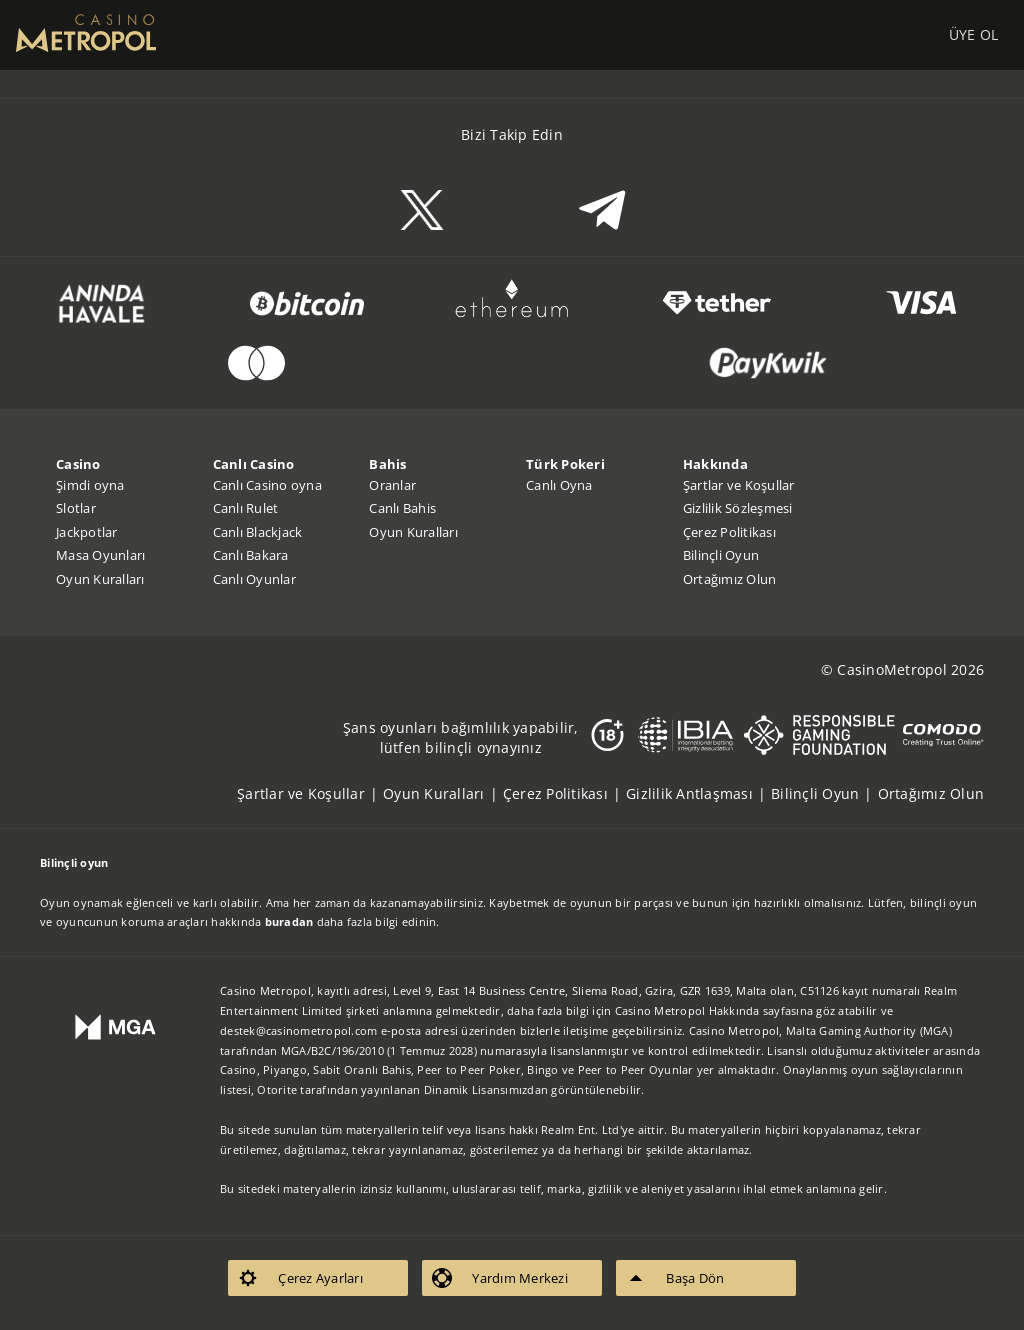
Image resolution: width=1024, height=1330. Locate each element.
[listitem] (310, 793)
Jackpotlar (87, 532)
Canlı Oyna (559, 485)
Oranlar (392, 485)
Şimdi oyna (90, 485)
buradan (289, 921)
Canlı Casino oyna (267, 485)
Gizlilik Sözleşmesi (738, 508)
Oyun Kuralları (100, 579)
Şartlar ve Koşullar (739, 485)
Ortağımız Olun (730, 579)
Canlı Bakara (251, 555)
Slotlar (76, 508)
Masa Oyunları (100, 555)
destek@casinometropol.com (298, 1030)
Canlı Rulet (246, 508)
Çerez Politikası (729, 532)
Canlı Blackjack (258, 532)
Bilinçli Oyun (721, 555)
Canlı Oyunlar (254, 579)
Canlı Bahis (402, 508)
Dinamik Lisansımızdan (486, 1089)
